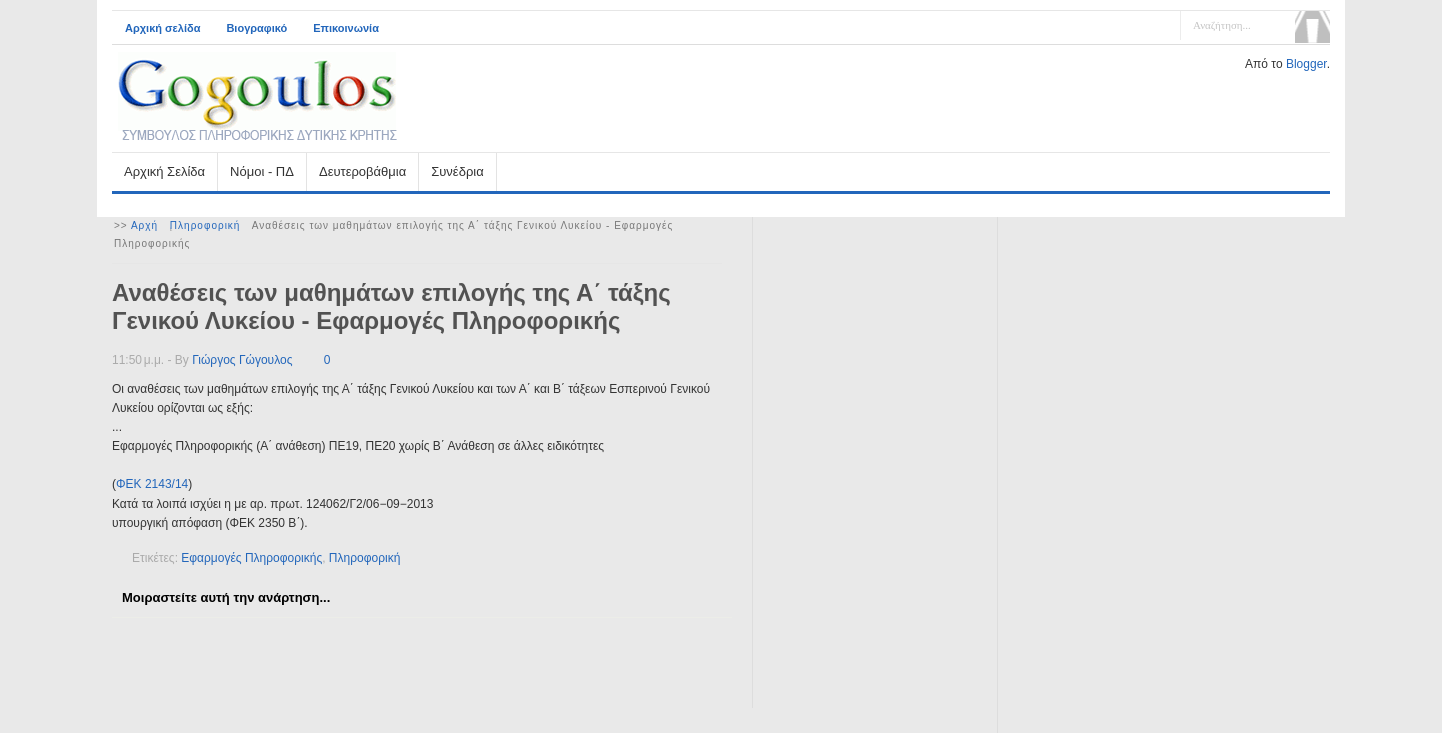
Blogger (1306, 64)
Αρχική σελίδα (162, 28)
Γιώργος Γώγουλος (242, 360)
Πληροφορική (205, 225)
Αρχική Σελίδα (164, 171)
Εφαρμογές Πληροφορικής (251, 558)
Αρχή (144, 225)
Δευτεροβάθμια (362, 171)
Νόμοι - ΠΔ (262, 171)
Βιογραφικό (256, 28)
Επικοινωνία (346, 28)
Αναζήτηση (1312, 27)
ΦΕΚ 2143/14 (152, 484)
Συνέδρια (457, 171)
